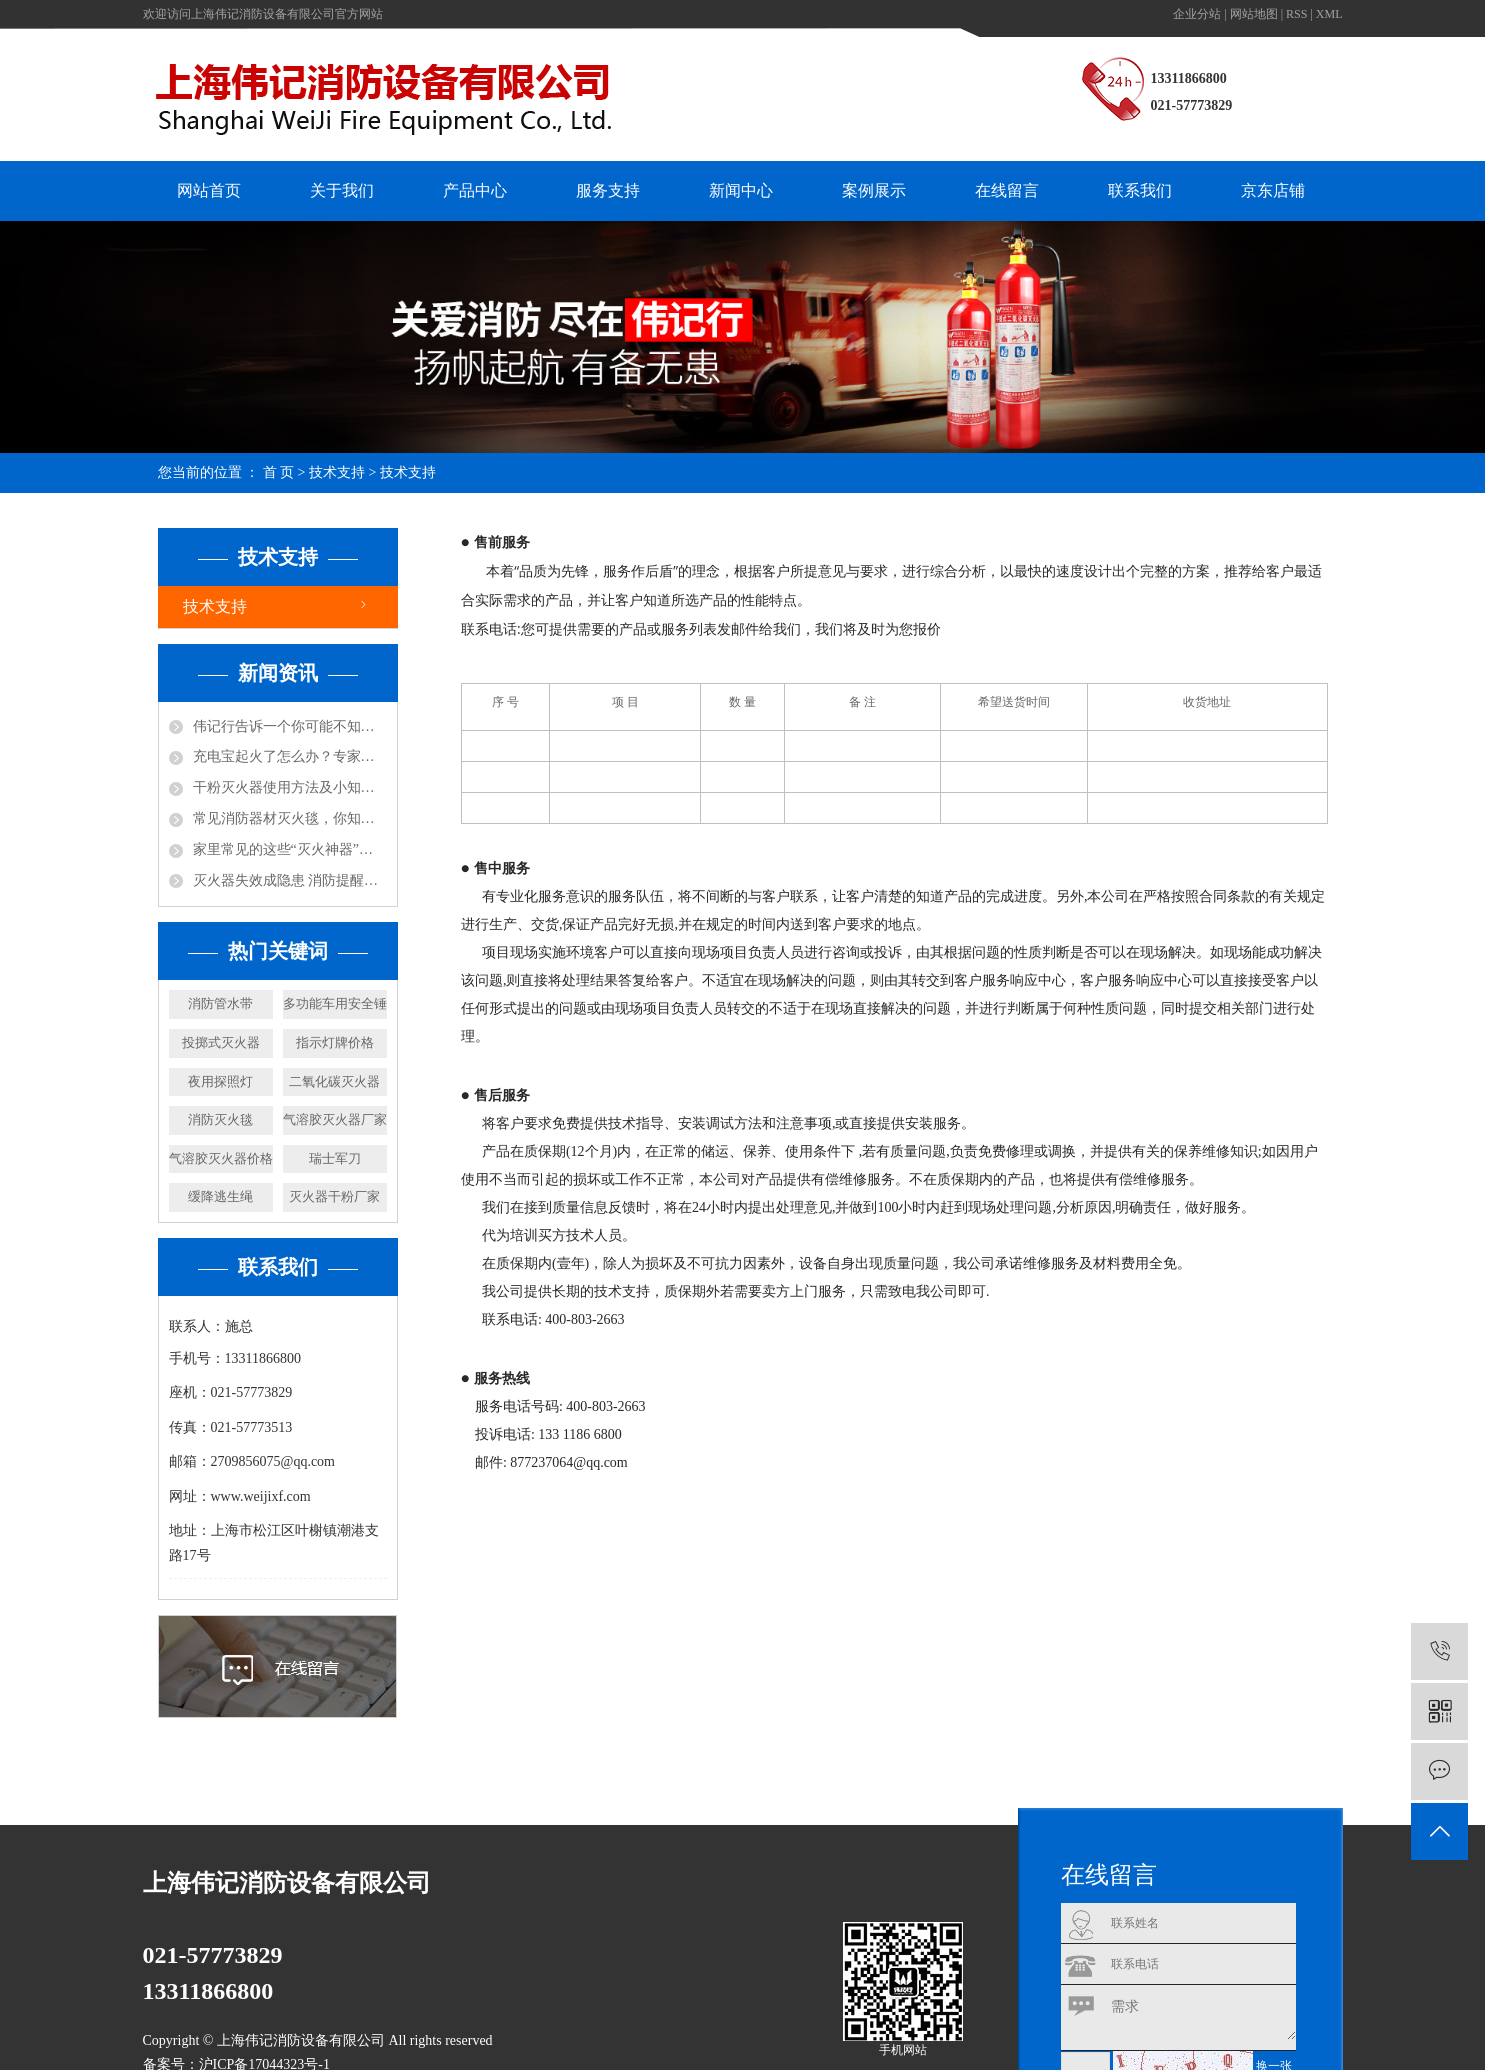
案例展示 (874, 190)
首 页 (279, 472)
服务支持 (608, 190)
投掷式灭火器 (221, 1042)
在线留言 (1007, 190)
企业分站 (1197, 14)
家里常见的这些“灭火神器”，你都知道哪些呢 (290, 849)
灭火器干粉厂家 (334, 1196)
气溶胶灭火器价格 (221, 1158)
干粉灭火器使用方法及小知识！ (290, 787)
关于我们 (342, 190)
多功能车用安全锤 (335, 1003)
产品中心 (475, 190)
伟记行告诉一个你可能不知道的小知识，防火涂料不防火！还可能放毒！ (290, 726)
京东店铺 (1273, 190)
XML (1329, 14)
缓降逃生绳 (220, 1196)
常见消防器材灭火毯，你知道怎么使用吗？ (290, 818)
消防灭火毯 (220, 1119)
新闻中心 (741, 190)
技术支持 (337, 472)
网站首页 (209, 190)
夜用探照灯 (220, 1081)
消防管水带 (220, 1003)
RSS (1296, 14)
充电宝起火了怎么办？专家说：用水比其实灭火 (290, 756)
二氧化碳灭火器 (334, 1081)
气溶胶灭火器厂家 (335, 1119)
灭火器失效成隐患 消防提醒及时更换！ (290, 880)
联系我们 (1140, 190)
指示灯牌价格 (335, 1042)
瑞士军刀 (335, 1158)
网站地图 (1254, 14)
